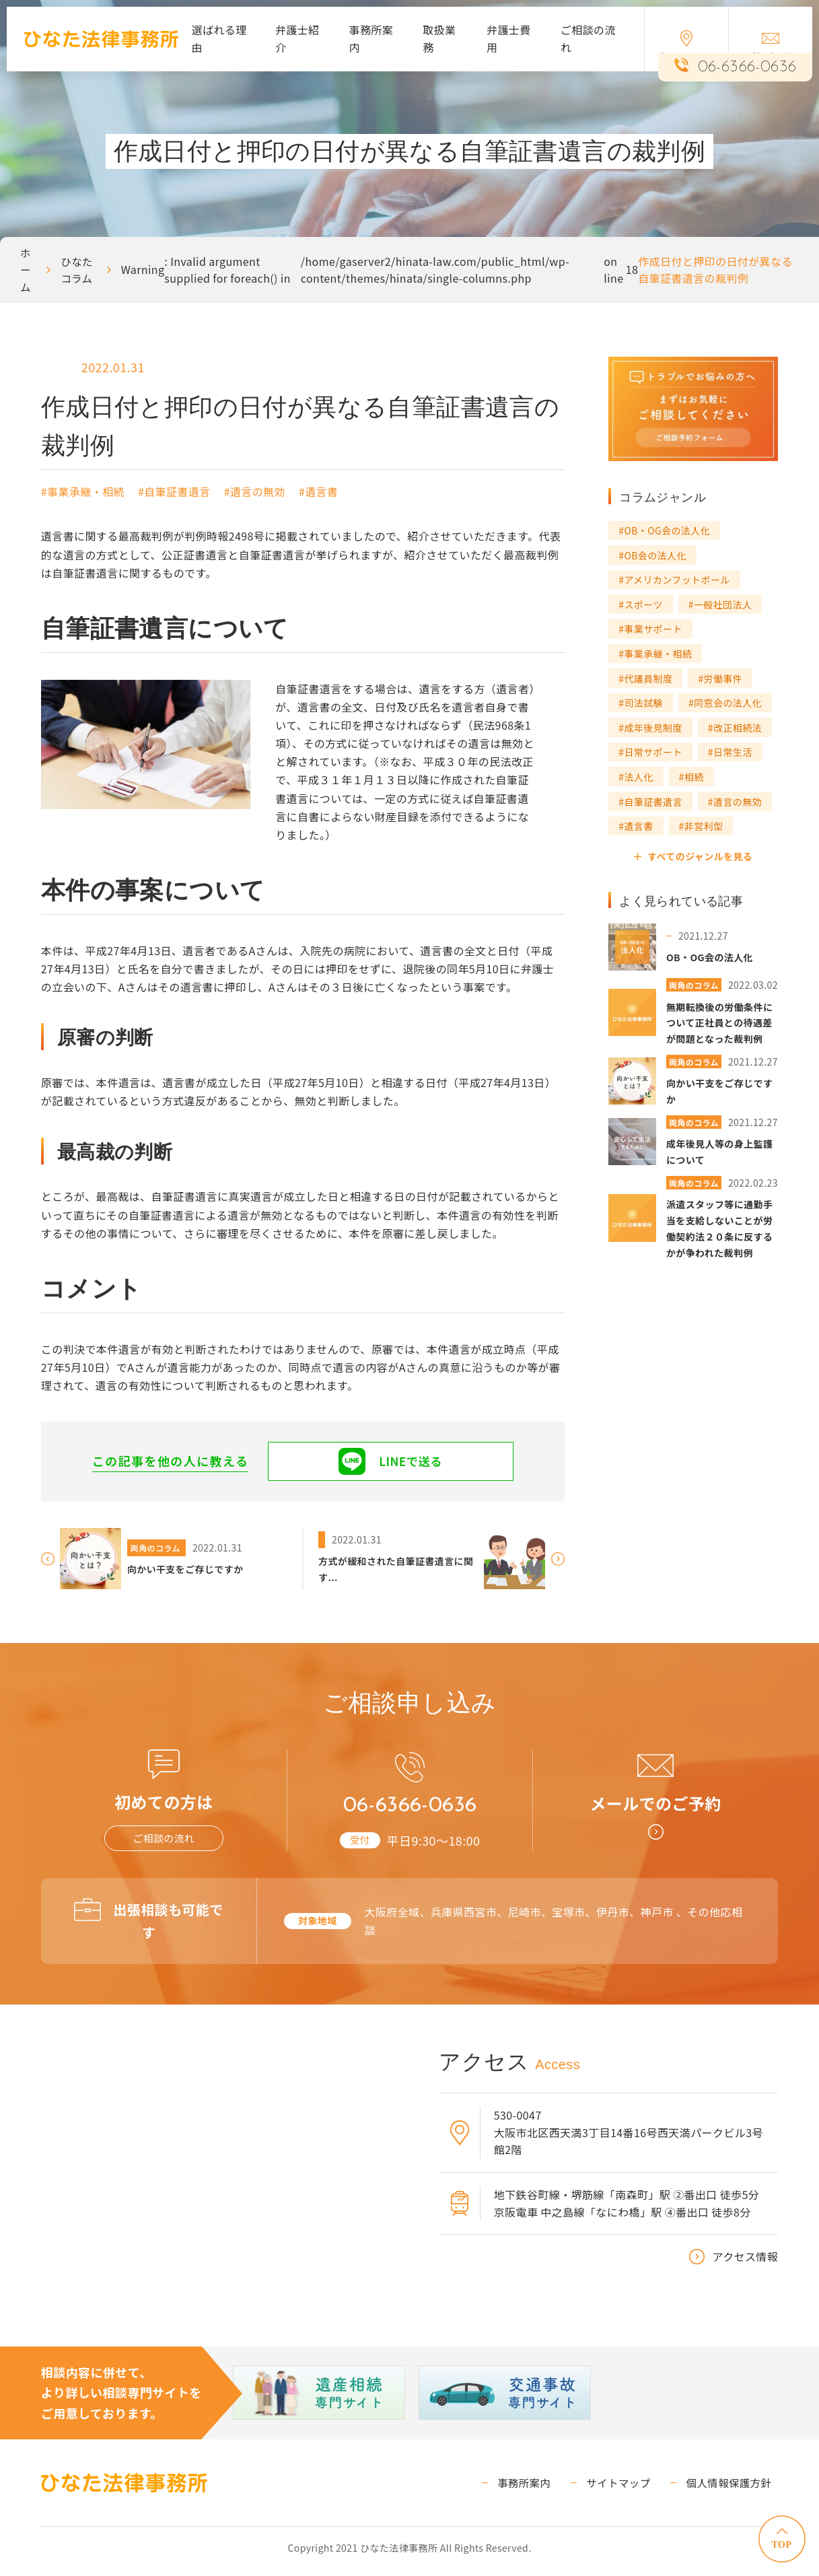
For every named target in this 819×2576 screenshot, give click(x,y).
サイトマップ (631, 2488)
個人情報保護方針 (734, 2488)
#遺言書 (318, 491)
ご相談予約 (770, 48)
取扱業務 (439, 38)
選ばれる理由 (219, 38)
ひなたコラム (77, 270)
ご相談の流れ (588, 38)
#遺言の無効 (254, 491)
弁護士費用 (509, 38)
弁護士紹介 (297, 38)
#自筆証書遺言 (174, 491)
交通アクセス (686, 46)
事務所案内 (371, 38)
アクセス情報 (746, 2263)
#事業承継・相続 (82, 491)
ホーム (25, 269)
